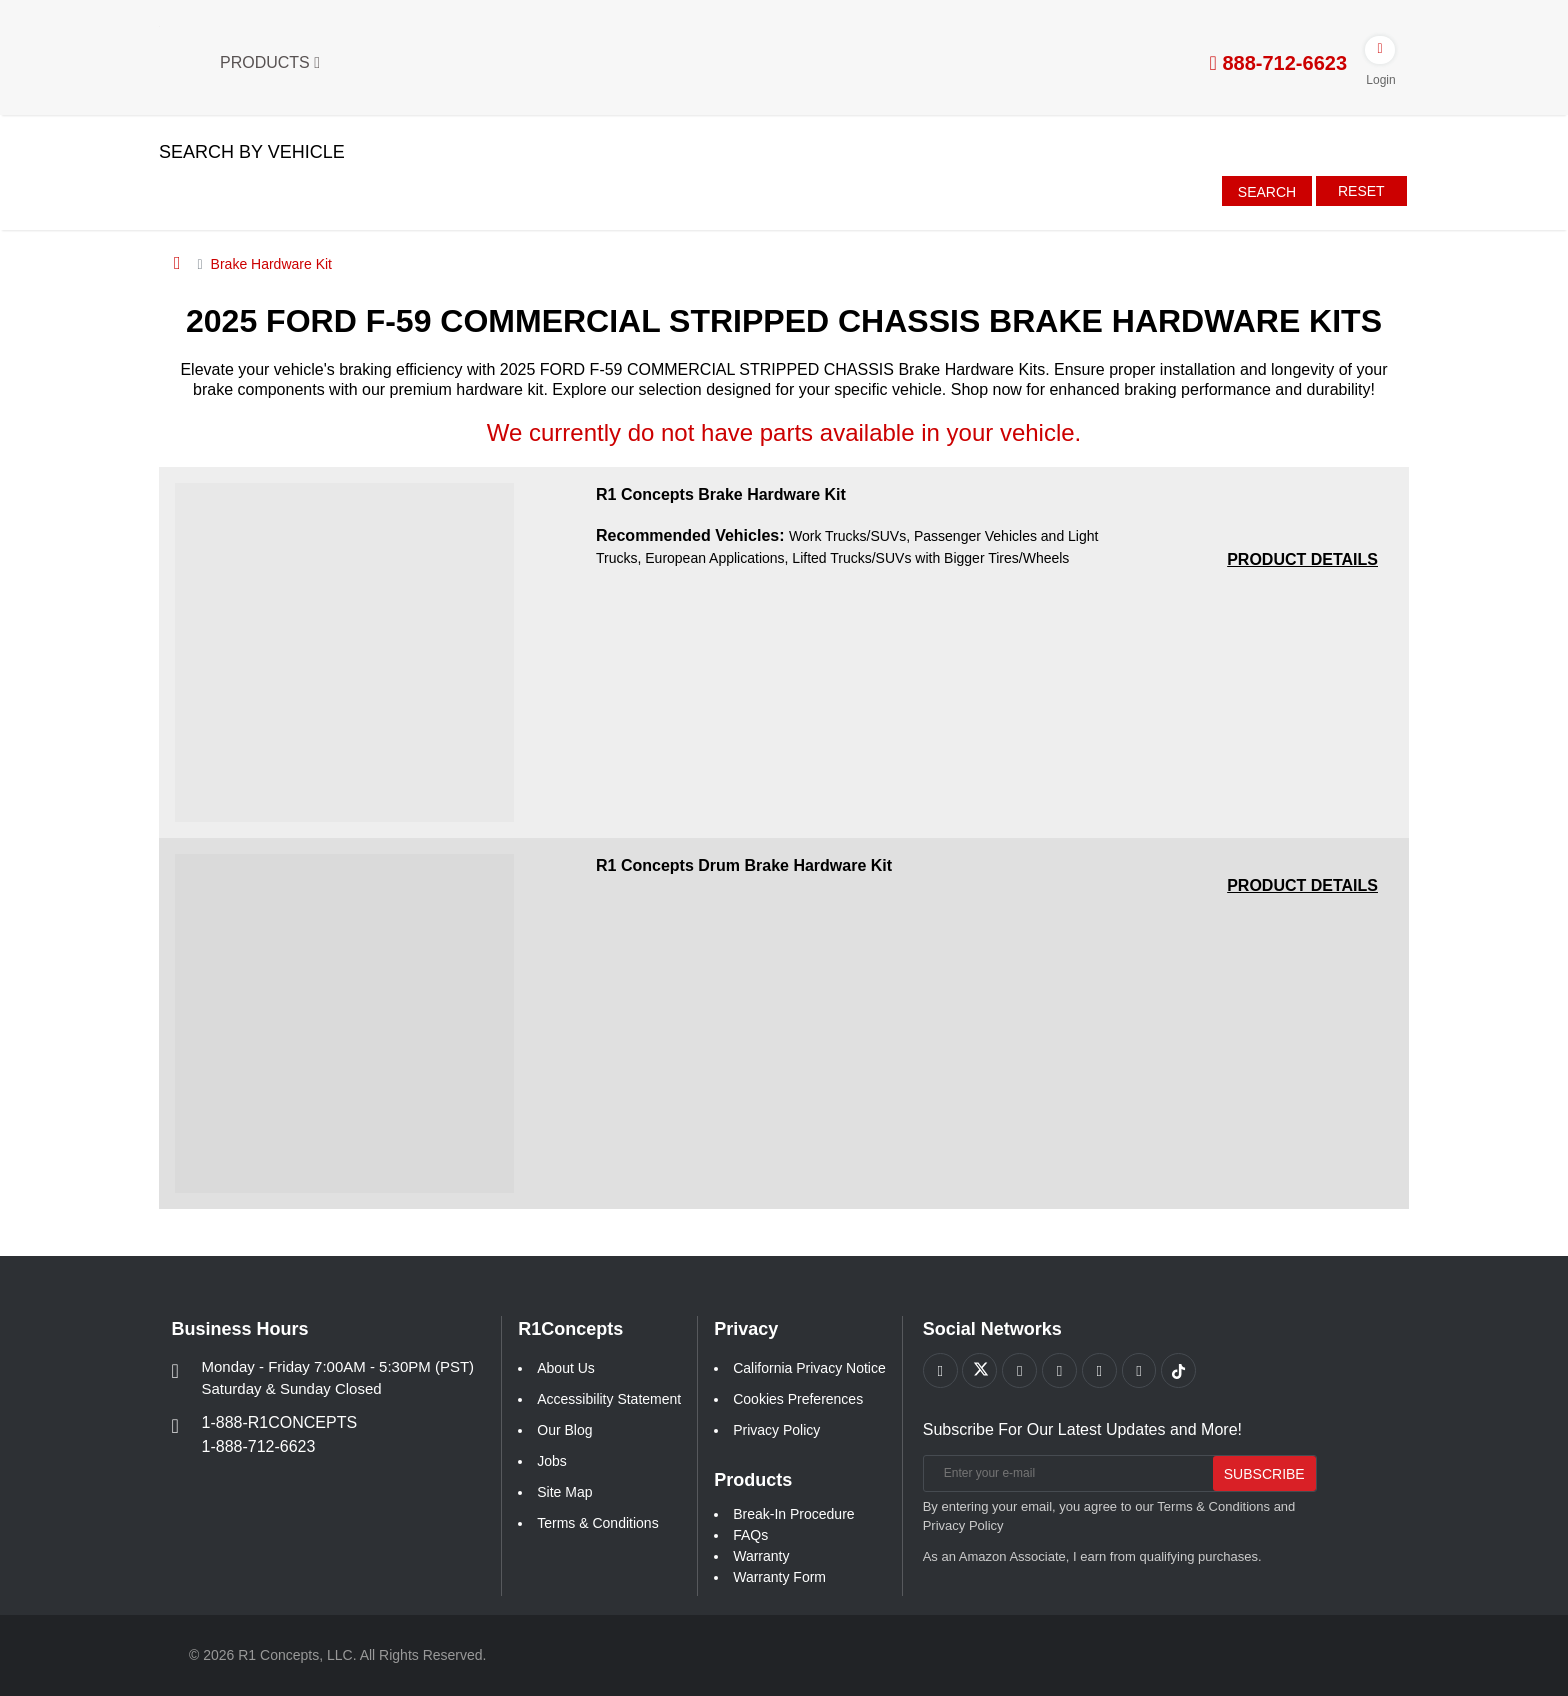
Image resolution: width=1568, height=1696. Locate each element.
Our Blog (564, 1430)
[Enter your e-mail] (1065, 1473)
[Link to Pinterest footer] (1060, 1370)
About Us (566, 1368)
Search (1267, 192)
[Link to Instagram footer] (1100, 1370)
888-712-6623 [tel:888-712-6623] (1278, 63)
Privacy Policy (776, 1430)
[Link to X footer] (980, 1370)
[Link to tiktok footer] (1180, 1370)
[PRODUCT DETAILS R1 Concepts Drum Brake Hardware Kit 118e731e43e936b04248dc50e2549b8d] (1302, 885)
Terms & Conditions (597, 1523)
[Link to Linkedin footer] (1140, 1370)
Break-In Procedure (793, 1514)
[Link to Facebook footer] (940, 1370)
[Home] (177, 263)
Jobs (552, 1461)
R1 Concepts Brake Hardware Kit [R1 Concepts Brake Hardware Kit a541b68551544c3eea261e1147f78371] (721, 494)
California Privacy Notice (809, 1368)
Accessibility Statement (609, 1399)
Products (270, 62)
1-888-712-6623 (259, 1446)
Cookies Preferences (798, 1399)
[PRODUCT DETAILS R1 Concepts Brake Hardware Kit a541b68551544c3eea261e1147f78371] (1302, 559)
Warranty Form (779, 1577)
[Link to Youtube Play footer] (1020, 1370)
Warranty (761, 1556)
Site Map (564, 1492)
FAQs (750, 1535)
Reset (1361, 191)
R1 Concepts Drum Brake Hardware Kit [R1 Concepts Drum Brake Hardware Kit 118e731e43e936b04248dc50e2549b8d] (744, 865)
